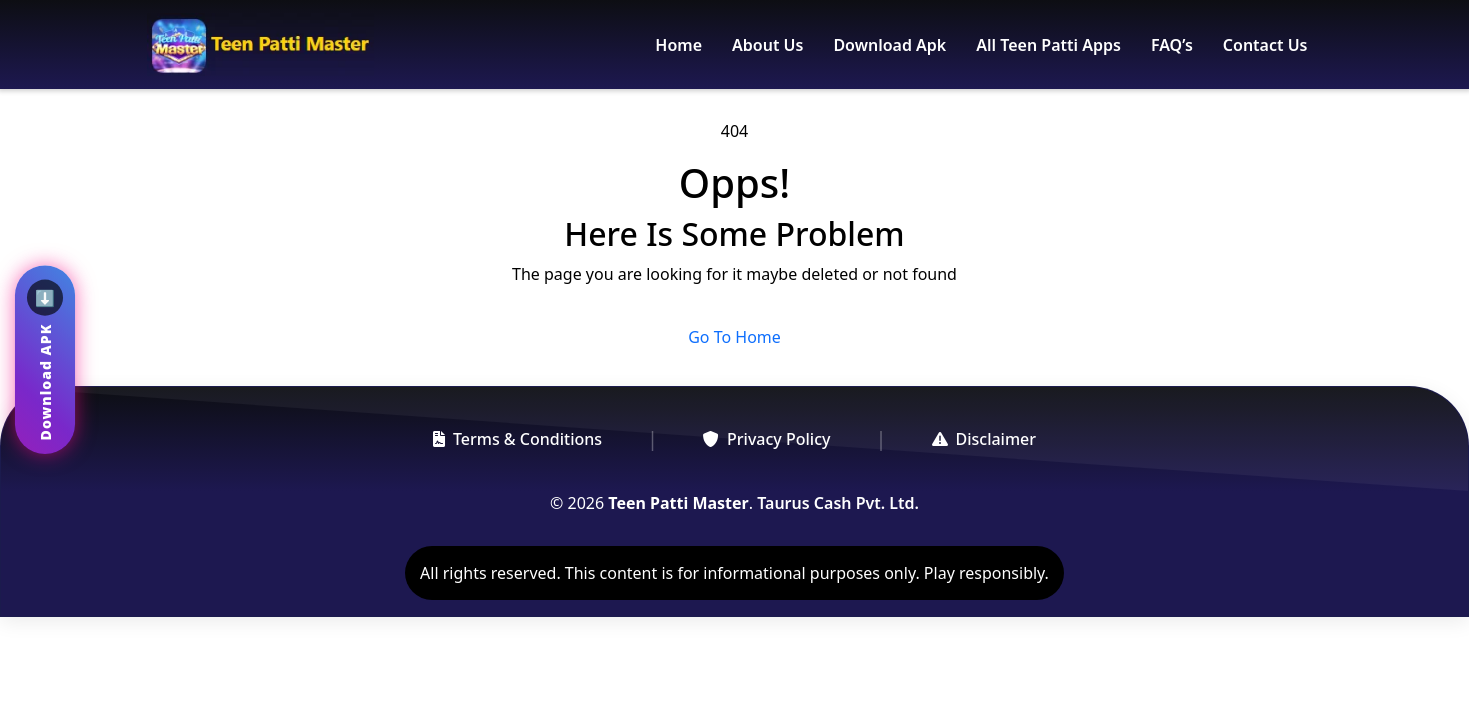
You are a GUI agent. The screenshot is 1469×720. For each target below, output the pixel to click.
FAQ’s (1172, 45)
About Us (767, 45)
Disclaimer (984, 439)
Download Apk (889, 45)
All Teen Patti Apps (1048, 45)
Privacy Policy (766, 439)
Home (678, 45)
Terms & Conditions (517, 439)
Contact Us (1265, 45)
